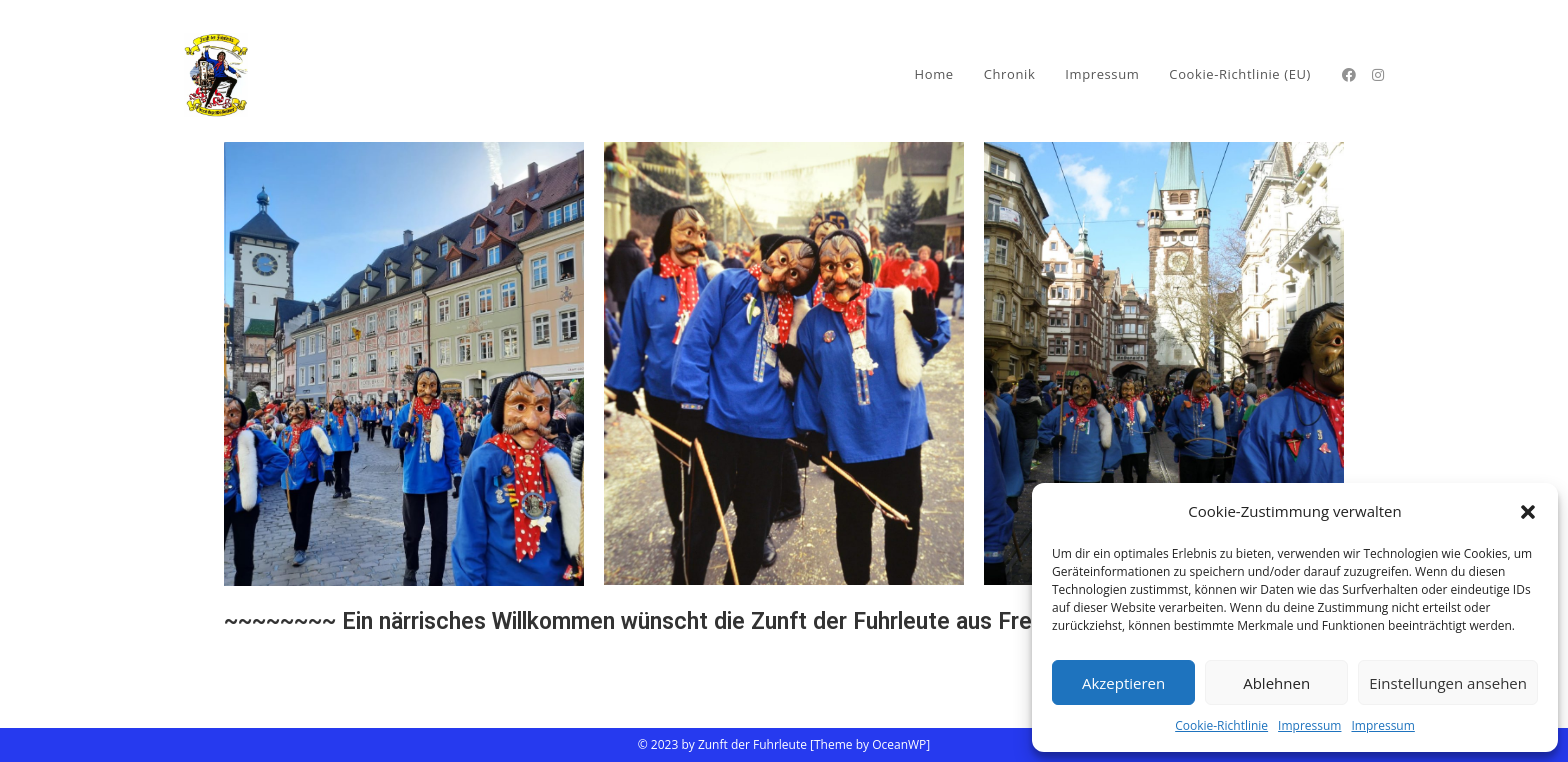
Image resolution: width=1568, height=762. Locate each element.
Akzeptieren (1123, 683)
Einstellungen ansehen (1448, 683)
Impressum (1309, 725)
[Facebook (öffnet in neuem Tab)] (1349, 75)
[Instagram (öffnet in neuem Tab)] (1378, 75)
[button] (1528, 512)
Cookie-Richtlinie (1221, 725)
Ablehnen (1276, 683)
